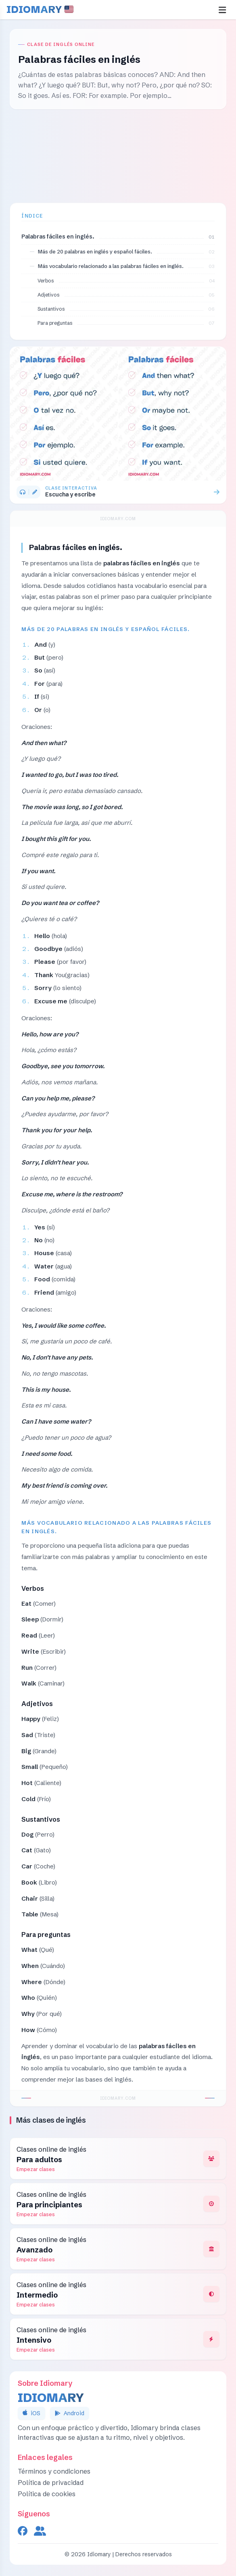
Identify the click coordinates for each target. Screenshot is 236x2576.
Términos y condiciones (54, 2471)
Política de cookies (46, 2494)
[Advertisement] (118, 156)
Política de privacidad (51, 2482)
